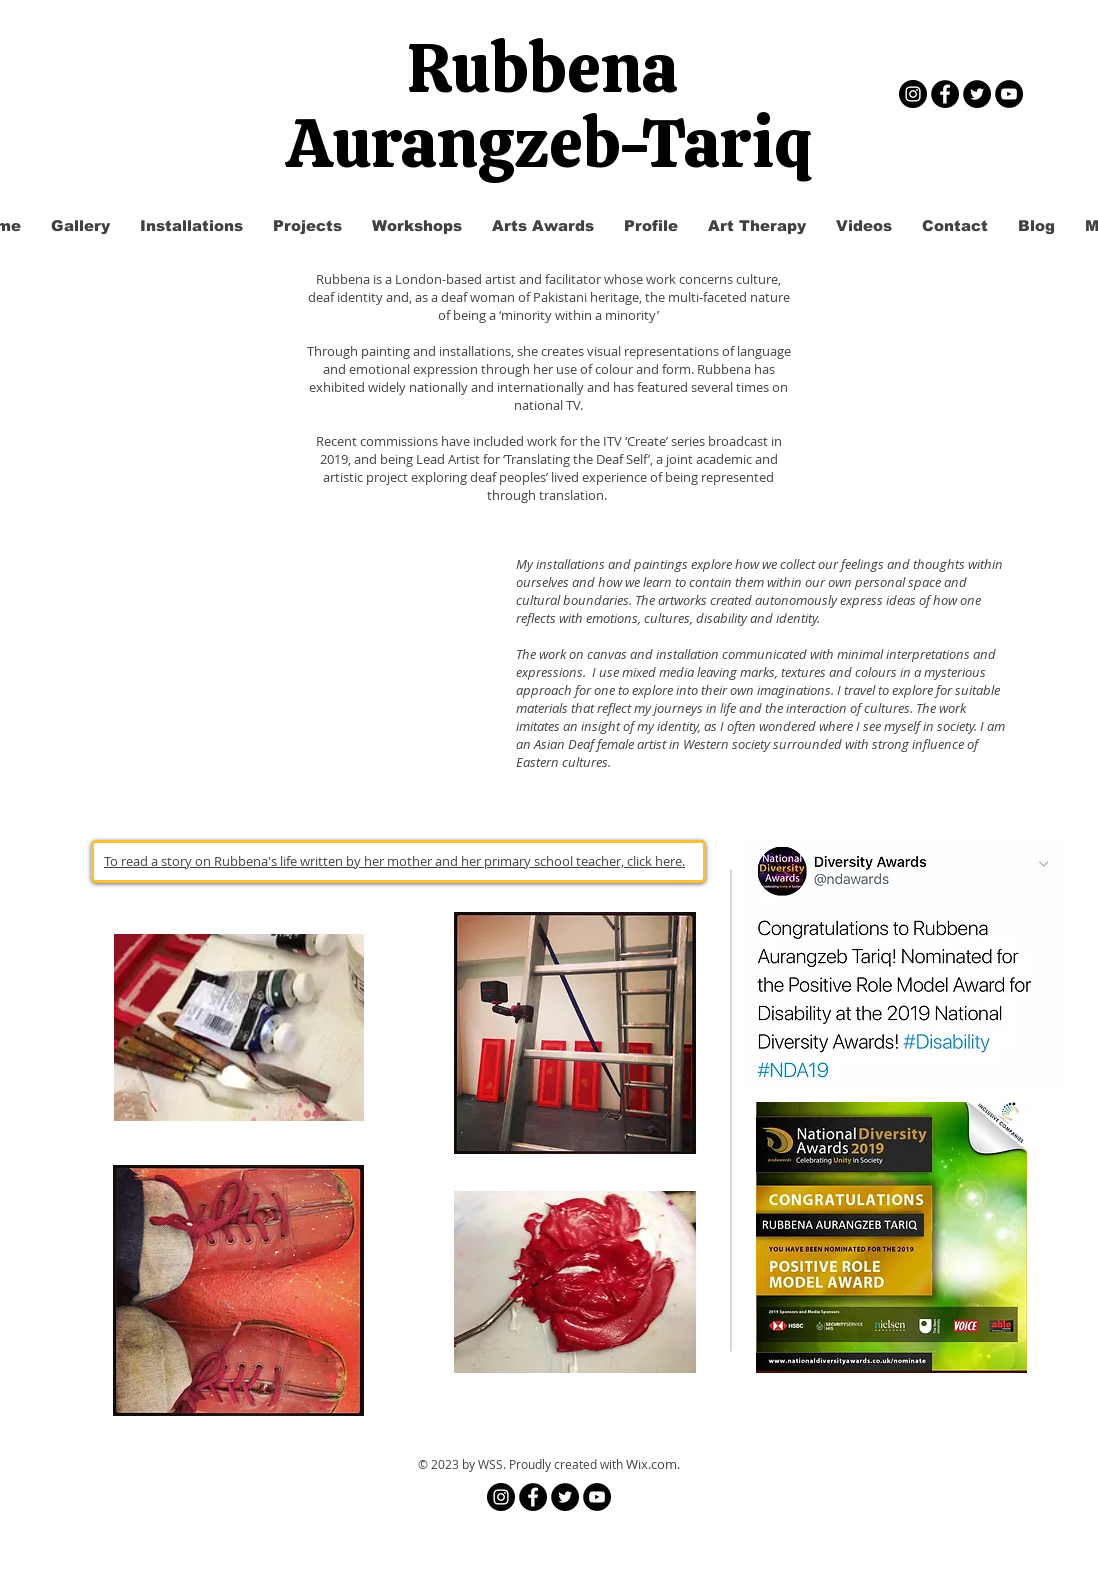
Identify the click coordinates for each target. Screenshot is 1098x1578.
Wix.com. (653, 1464)
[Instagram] (913, 94)
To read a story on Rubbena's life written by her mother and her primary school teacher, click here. (394, 861)
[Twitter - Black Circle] (977, 94)
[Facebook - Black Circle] (945, 94)
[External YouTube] (289, 663)
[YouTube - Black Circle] (1009, 94)
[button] (307, 226)
